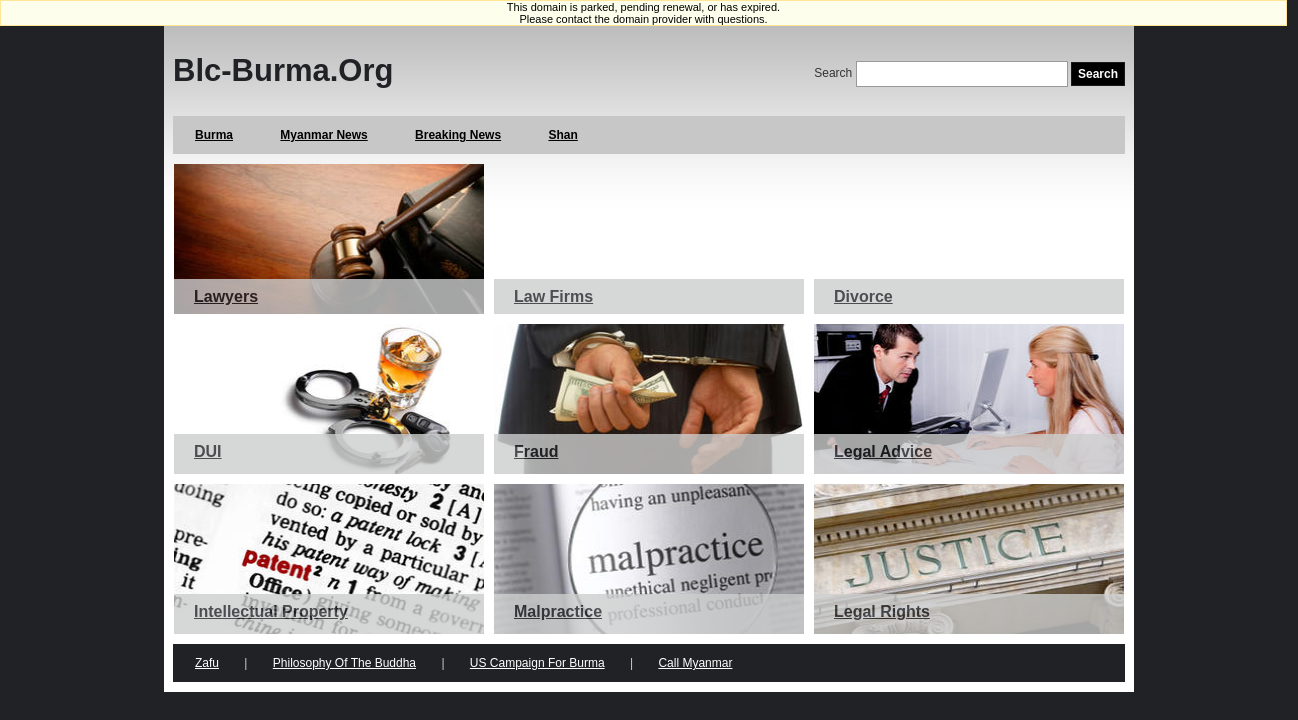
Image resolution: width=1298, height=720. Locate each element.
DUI (208, 451)
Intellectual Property (271, 611)
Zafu (207, 663)
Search (833, 73)
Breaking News (458, 135)
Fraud (536, 451)
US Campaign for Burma (537, 663)
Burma (214, 135)
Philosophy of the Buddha (344, 663)
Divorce (863, 296)
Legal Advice (883, 451)
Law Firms (553, 296)
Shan (562, 135)
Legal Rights (882, 611)
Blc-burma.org (283, 70)
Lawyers (226, 296)
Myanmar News (323, 135)
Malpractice (558, 611)
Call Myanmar (695, 663)
